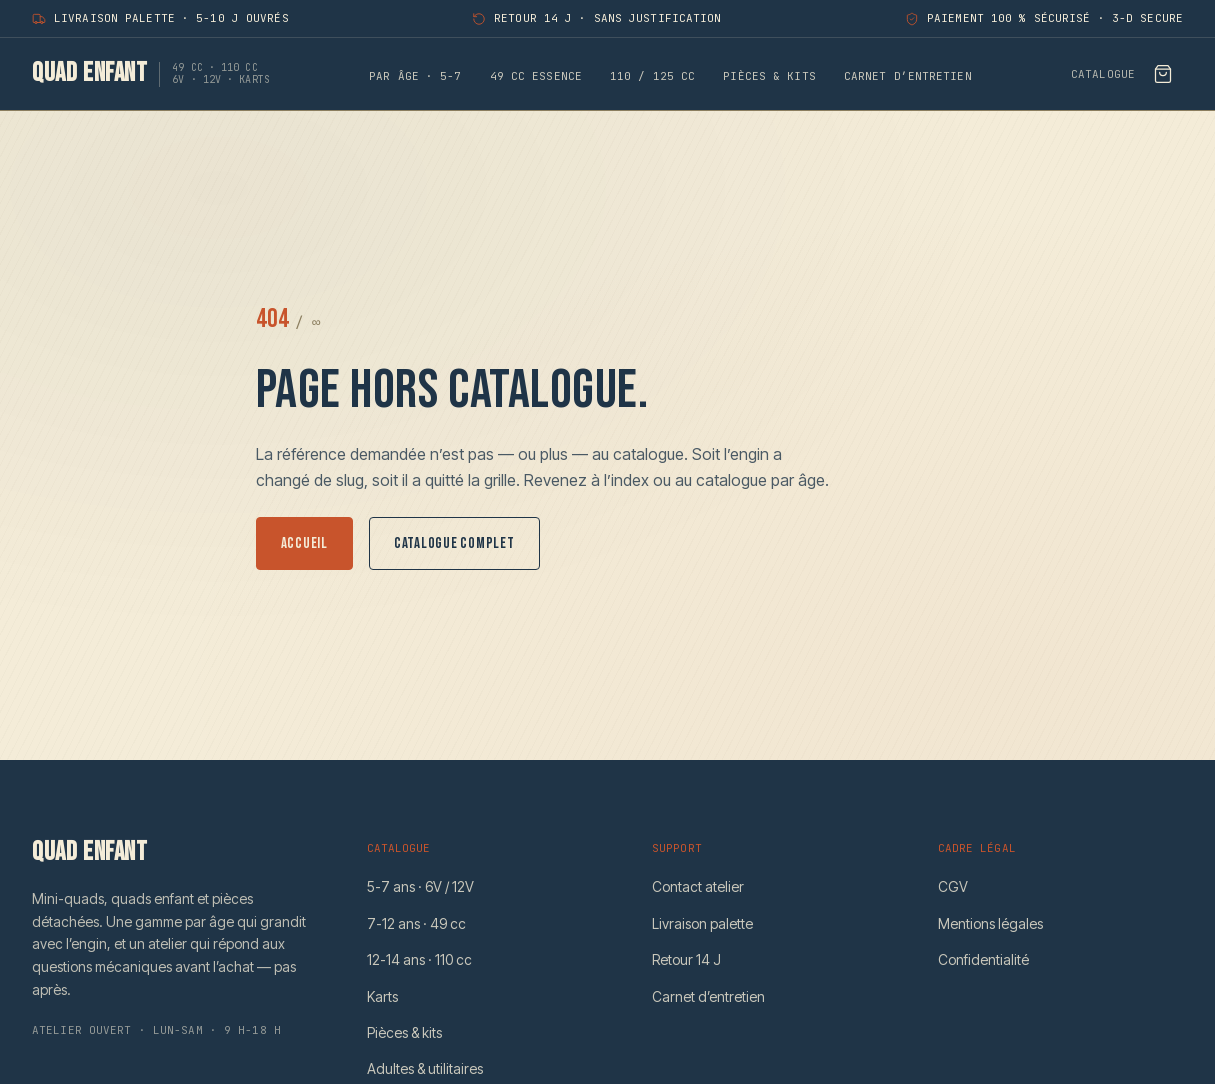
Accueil (304, 543)
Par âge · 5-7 (415, 76)
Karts (382, 996)
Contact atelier (698, 886)
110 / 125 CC (652, 76)
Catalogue (1103, 74)
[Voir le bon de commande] (1163, 74)
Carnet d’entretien (908, 76)
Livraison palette (702, 923)
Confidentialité (983, 959)
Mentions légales (990, 923)
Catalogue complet (454, 543)
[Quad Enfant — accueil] (151, 74)
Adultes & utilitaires (425, 1068)
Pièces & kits (769, 76)
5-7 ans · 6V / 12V (420, 886)
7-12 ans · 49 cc (416, 923)
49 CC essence (536, 76)
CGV (953, 886)
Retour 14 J (686, 959)
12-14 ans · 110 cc (419, 959)
